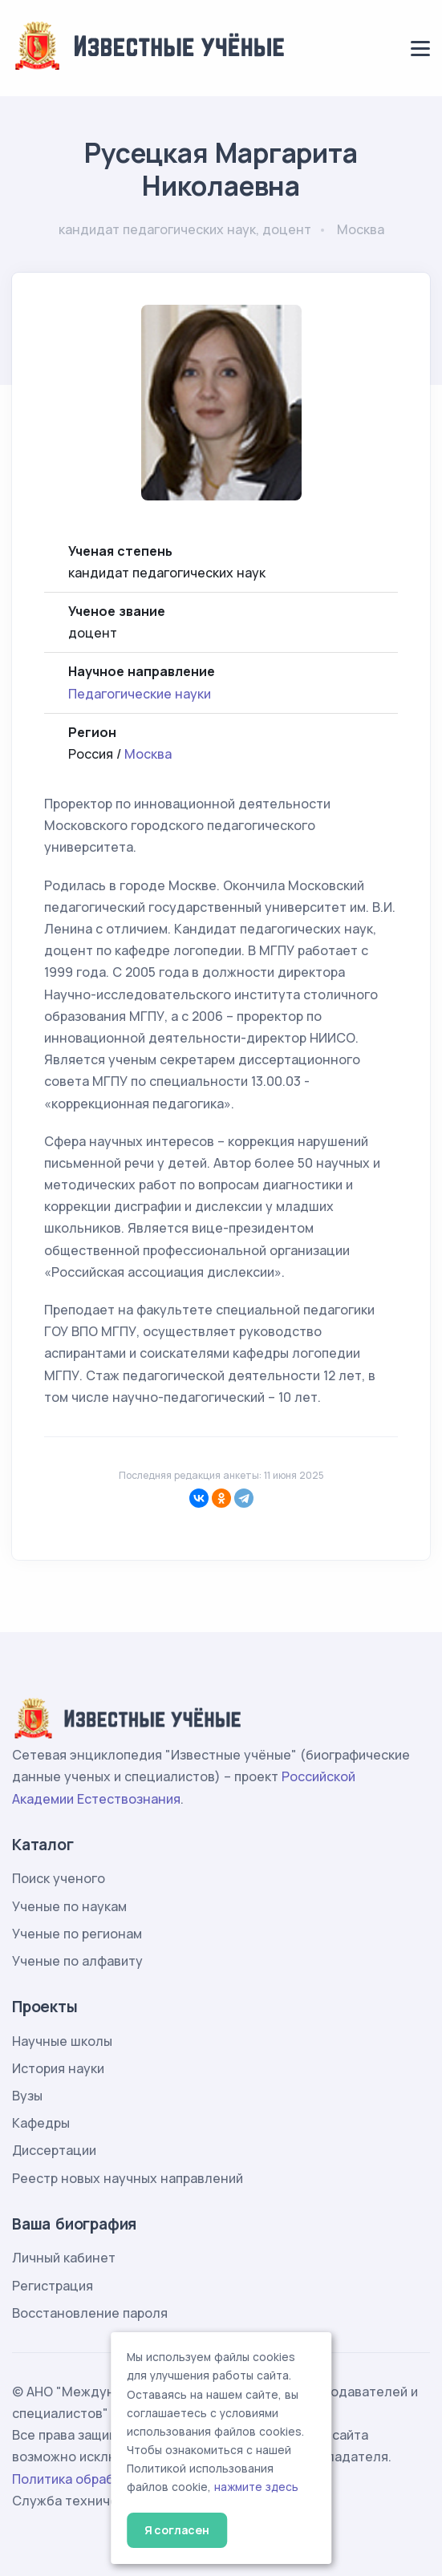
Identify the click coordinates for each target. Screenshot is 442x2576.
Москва (148, 754)
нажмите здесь (256, 2487)
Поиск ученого (58, 1878)
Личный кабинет (64, 2257)
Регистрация (52, 2286)
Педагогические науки (139, 694)
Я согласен (176, 2530)
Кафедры (41, 2123)
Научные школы (62, 2041)
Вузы (27, 2095)
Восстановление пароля (90, 2313)
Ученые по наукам (69, 1906)
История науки (58, 2068)
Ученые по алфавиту (77, 1961)
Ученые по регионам (77, 1933)
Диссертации (54, 2150)
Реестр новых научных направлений (127, 2178)
